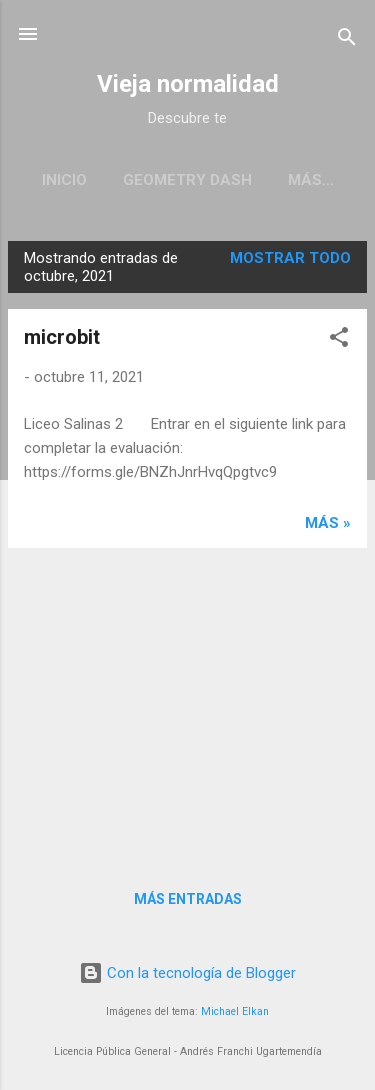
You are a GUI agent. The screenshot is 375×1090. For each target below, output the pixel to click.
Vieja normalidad (188, 84)
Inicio (64, 180)
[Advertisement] (187, 704)
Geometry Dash (187, 180)
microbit (62, 337)
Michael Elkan (235, 1011)
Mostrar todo (290, 258)
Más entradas (188, 899)
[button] (339, 340)
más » (328, 523)
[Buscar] (347, 40)
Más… (311, 180)
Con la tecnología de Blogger (187, 973)
